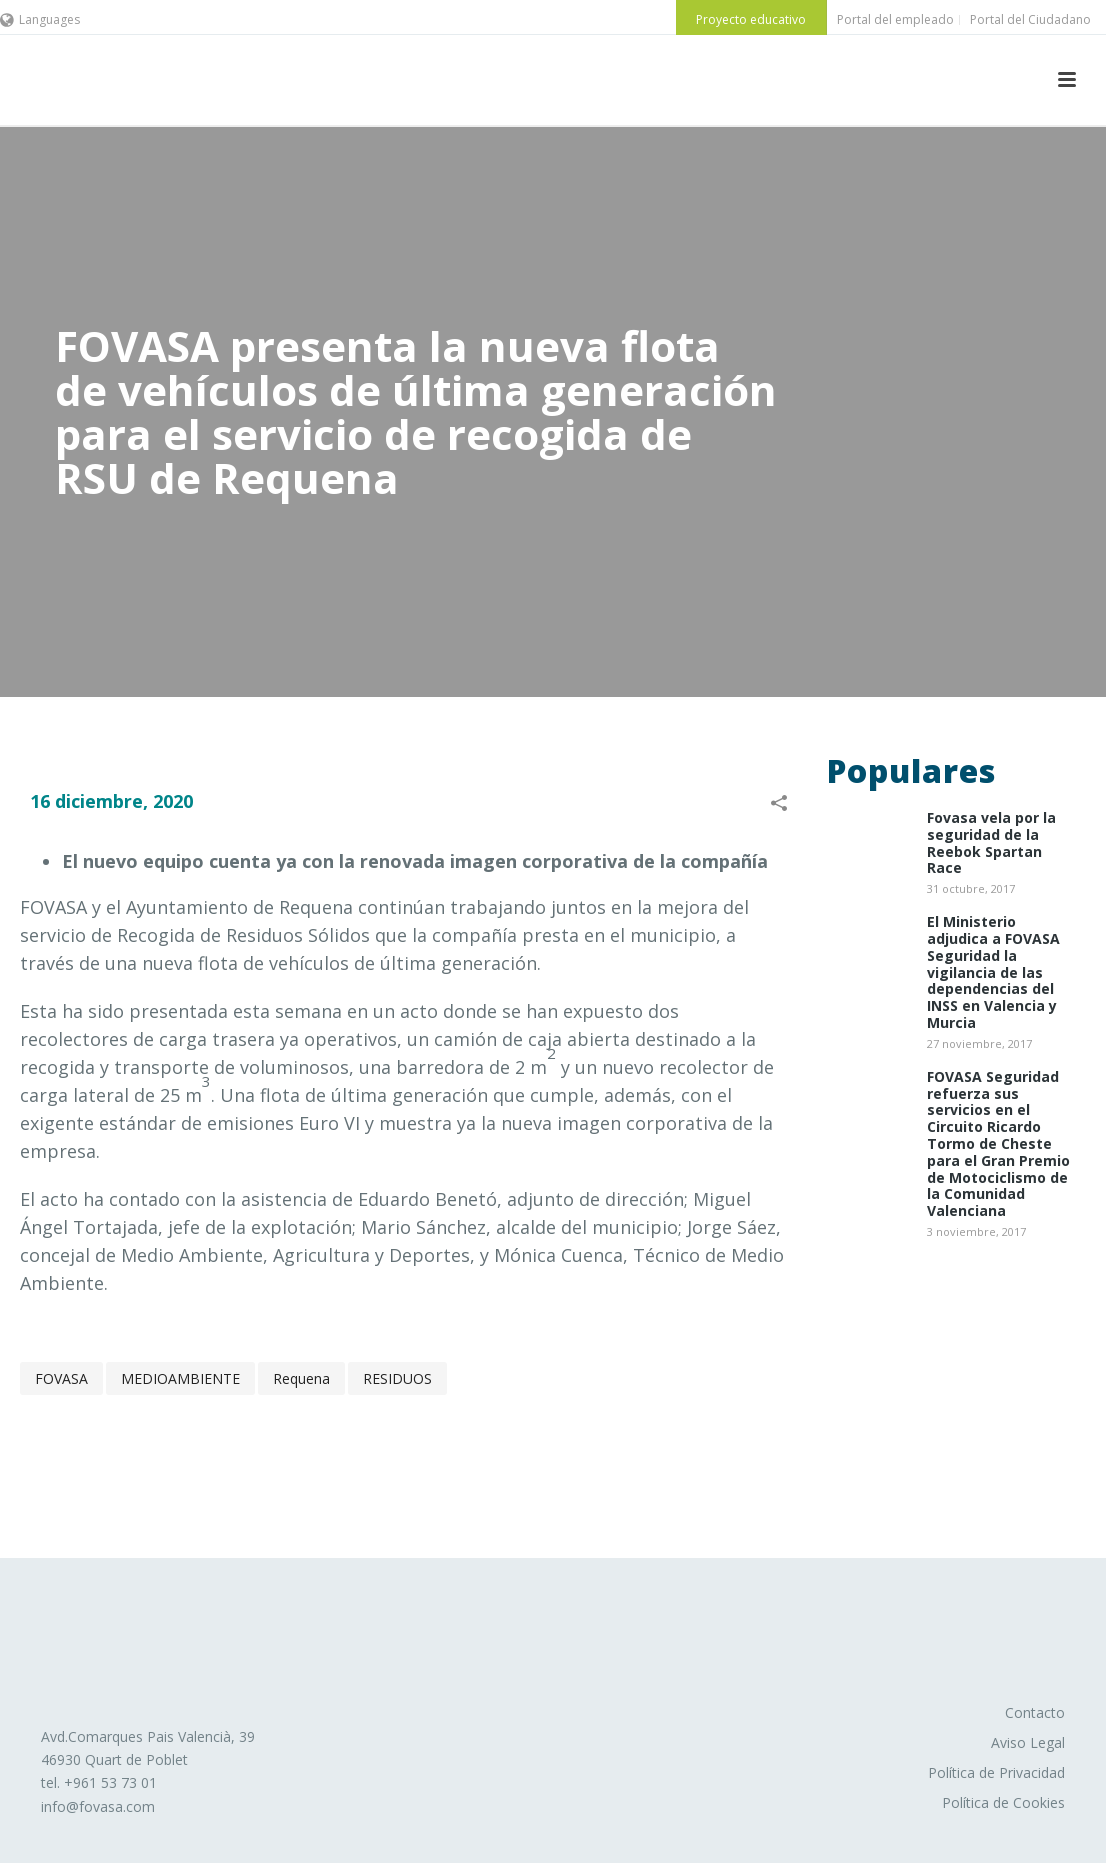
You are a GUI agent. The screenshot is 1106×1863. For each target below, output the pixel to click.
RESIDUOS (397, 1378)
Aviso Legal (1028, 1742)
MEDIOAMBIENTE (180, 1378)
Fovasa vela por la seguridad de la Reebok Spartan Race (991, 843)
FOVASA (61, 1378)
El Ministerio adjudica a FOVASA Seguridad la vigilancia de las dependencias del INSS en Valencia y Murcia (993, 973)
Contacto (1035, 1712)
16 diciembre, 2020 (111, 801)
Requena (301, 1378)
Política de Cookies (1003, 1802)
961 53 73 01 (115, 1782)
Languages (40, 19)
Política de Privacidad (996, 1772)
